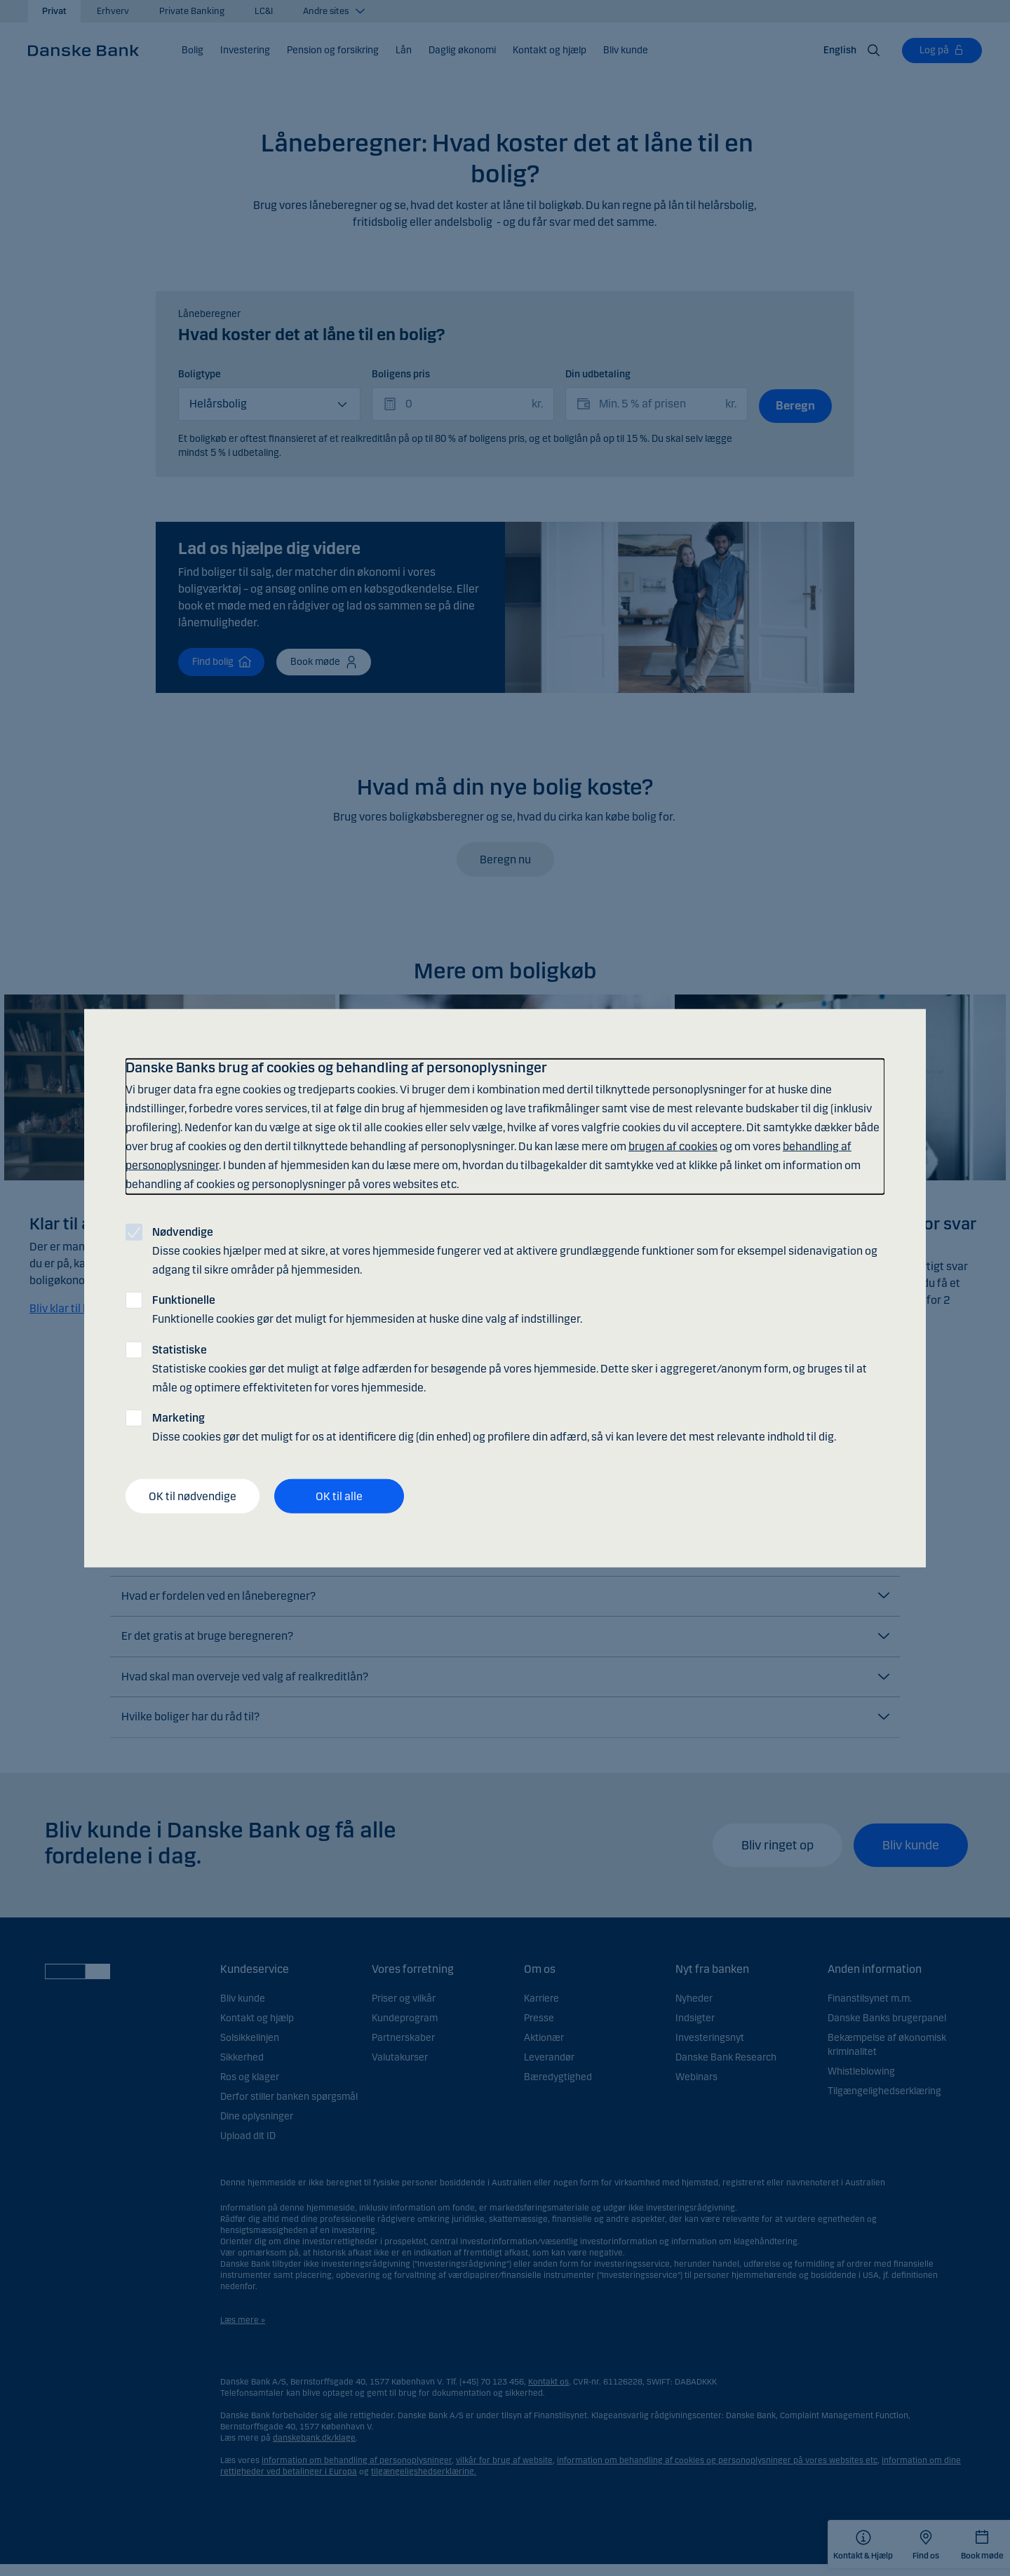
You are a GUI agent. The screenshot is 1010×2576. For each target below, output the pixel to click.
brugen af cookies (673, 1146)
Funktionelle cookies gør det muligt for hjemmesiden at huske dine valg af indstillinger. (367, 1309)
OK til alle (339, 1495)
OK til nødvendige (192, 1495)
